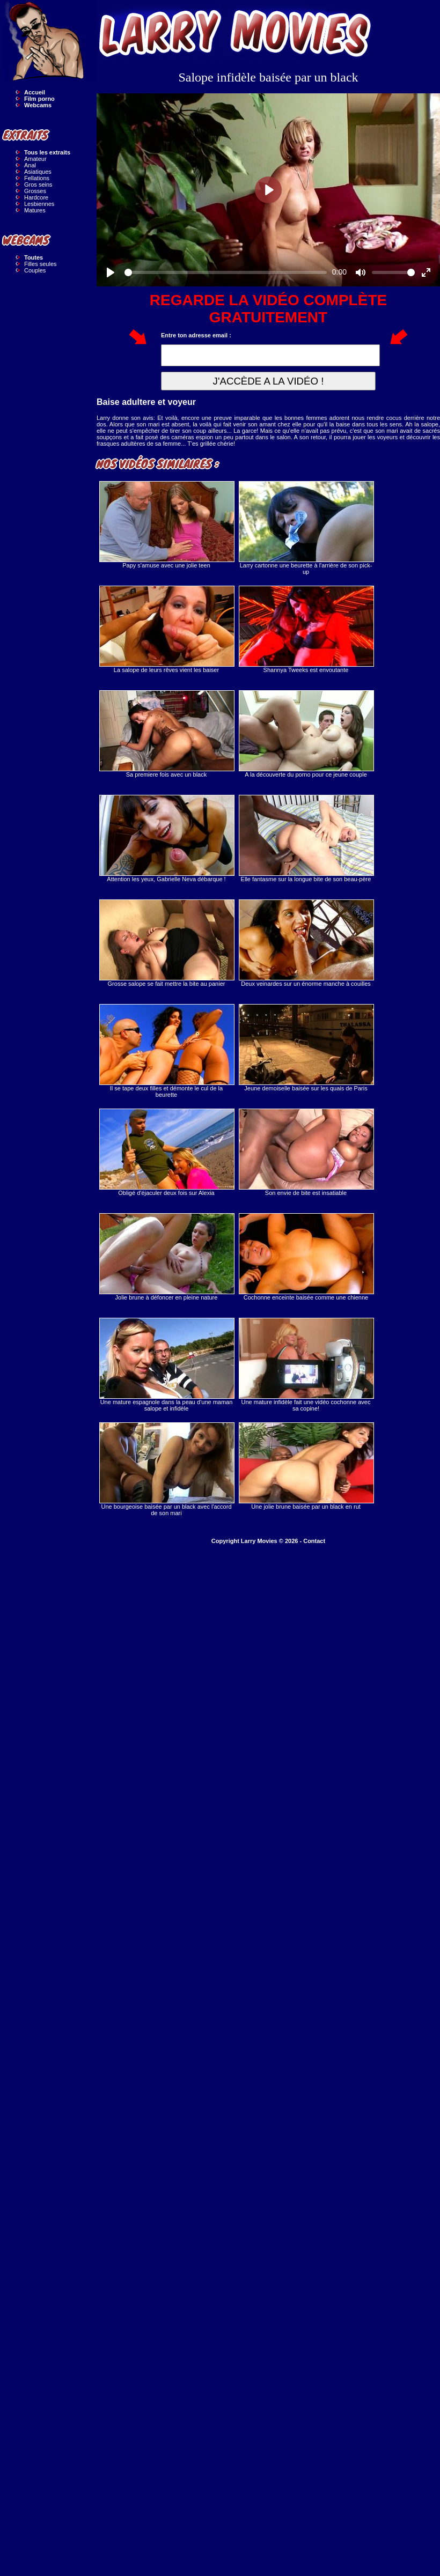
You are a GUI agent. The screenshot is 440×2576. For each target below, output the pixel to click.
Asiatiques (38, 171)
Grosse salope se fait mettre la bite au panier (166, 943)
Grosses (35, 191)
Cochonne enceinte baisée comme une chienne (306, 1257)
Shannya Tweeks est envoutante (306, 629)
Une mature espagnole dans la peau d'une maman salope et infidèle (166, 1365)
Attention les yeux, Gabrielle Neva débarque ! (166, 838)
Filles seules (40, 264)
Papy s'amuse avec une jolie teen (166, 525)
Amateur (35, 159)
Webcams (38, 105)
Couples (35, 270)
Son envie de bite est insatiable (306, 1152)
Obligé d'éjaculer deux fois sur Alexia (166, 1152)
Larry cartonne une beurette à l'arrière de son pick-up (306, 528)
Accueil (34, 92)
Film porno (39, 98)
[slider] (225, 272)
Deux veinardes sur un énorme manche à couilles (306, 943)
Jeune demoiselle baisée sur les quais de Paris (306, 1047)
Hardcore (36, 197)
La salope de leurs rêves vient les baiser (166, 629)
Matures (35, 210)
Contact (314, 1541)
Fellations (36, 178)
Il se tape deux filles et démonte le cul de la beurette (166, 1051)
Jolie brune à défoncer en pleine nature (166, 1257)
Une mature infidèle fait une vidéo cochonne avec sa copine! (306, 1365)
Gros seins (38, 184)
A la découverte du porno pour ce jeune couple (306, 734)
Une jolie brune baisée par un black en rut (306, 1466)
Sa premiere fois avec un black (166, 734)
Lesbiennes (39, 204)
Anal (30, 165)
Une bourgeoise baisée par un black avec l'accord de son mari (166, 1469)
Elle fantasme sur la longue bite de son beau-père (306, 838)
